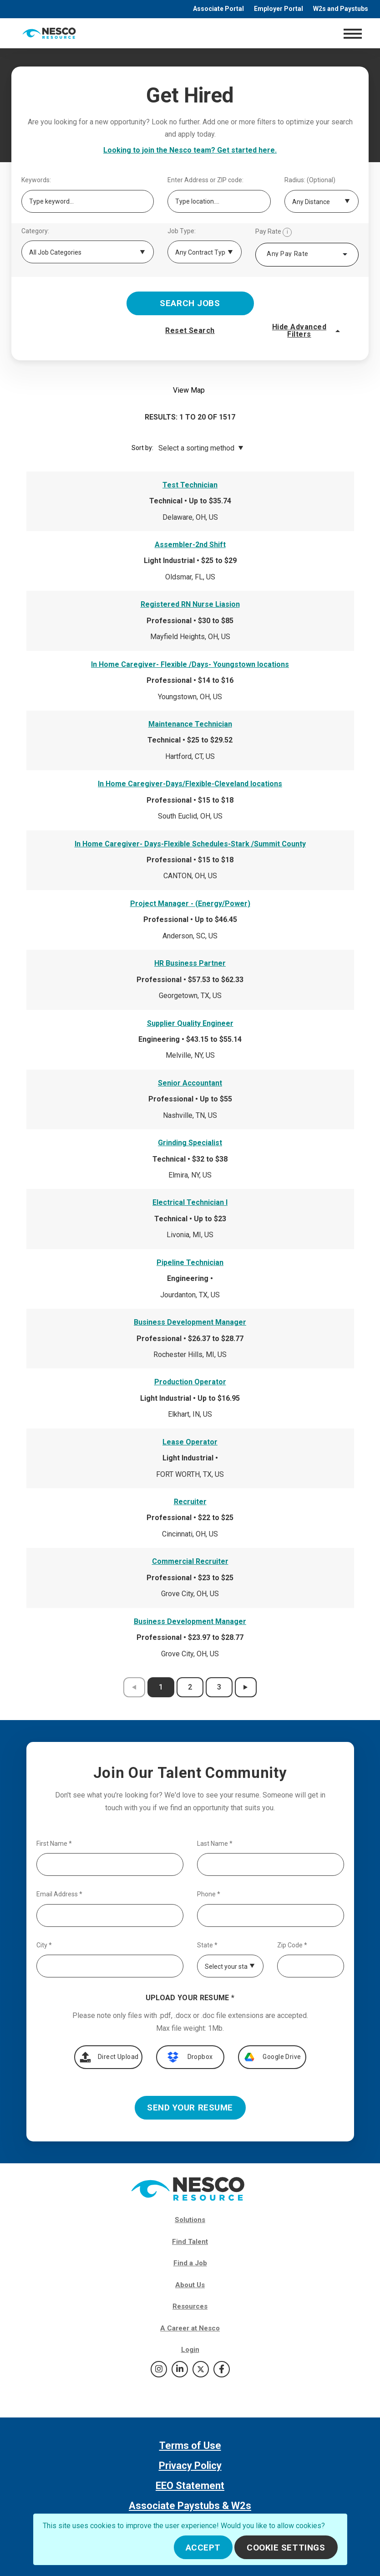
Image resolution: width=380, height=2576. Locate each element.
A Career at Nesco (190, 2328)
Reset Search (190, 330)
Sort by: (142, 448)
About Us (190, 2285)
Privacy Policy (190, 2465)
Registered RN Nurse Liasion (190, 604)
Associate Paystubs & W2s (190, 2505)
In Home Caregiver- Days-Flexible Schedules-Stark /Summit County (190, 844)
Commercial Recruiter (190, 1561)
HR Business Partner (190, 963)
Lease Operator (190, 1442)
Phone (208, 1894)
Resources (190, 2306)
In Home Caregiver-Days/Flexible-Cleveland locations (190, 783)
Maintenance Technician (190, 724)
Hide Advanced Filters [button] (307, 330)
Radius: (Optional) (309, 180)
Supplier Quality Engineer (190, 1023)
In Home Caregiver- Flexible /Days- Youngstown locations (190, 664)
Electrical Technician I (190, 1202)
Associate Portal (218, 8)
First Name (54, 1843)
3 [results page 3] (219, 1687)
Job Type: (181, 231)
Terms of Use (190, 2445)
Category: (35, 231)
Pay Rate (273, 232)
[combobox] (307, 254)
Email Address (59, 1894)
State (207, 1945)
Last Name (215, 1843)
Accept (203, 2547)
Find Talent (190, 2242)
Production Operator (190, 1382)
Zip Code (292, 1945)
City (44, 1945)
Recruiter (190, 1501)
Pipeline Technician (190, 1262)
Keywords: (36, 180)
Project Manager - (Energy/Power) (190, 903)
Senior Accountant (190, 1083)
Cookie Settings (286, 2547)
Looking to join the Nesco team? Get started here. (190, 150)
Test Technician (190, 485)
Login (190, 2350)
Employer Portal (278, 8)
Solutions (190, 2220)
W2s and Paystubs (340, 8)
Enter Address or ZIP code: (205, 180)
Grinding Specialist (190, 1142)
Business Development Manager (190, 1322)
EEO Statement (190, 2485)
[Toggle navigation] (352, 33)
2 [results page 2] (190, 1687)
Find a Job (190, 2263)
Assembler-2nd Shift (190, 544)
